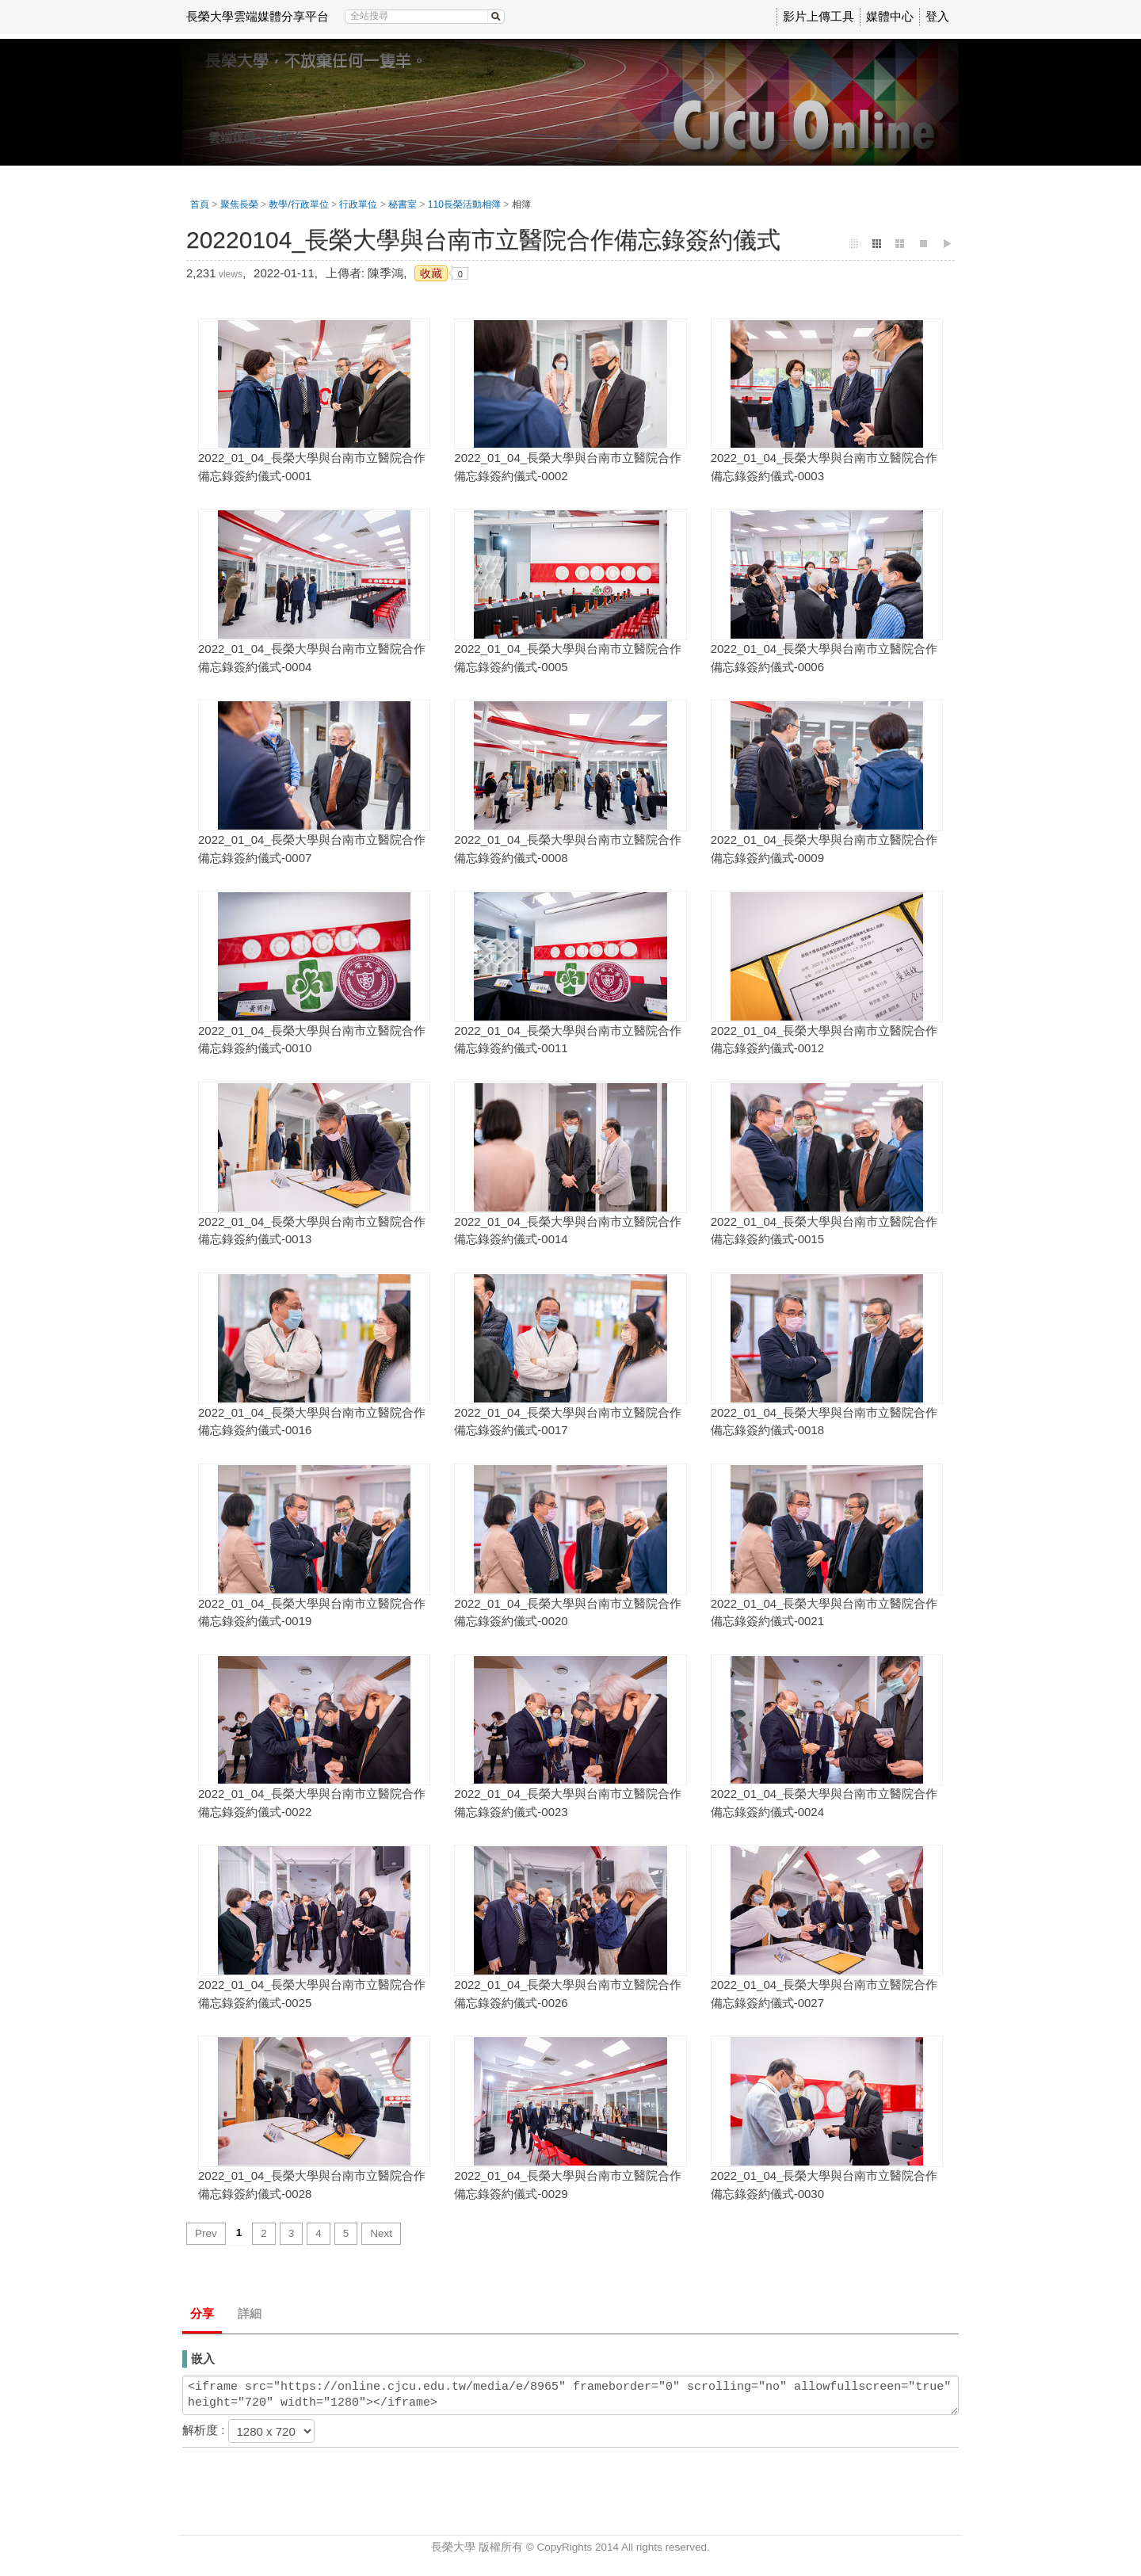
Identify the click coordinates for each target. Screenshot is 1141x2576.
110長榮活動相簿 (464, 204)
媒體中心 (890, 16)
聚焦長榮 (239, 204)
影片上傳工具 (818, 16)
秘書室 (402, 204)
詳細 (249, 2313)
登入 (937, 16)
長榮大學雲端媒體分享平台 (257, 16)
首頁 (199, 204)
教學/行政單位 (298, 204)
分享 (202, 2313)
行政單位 (358, 204)
